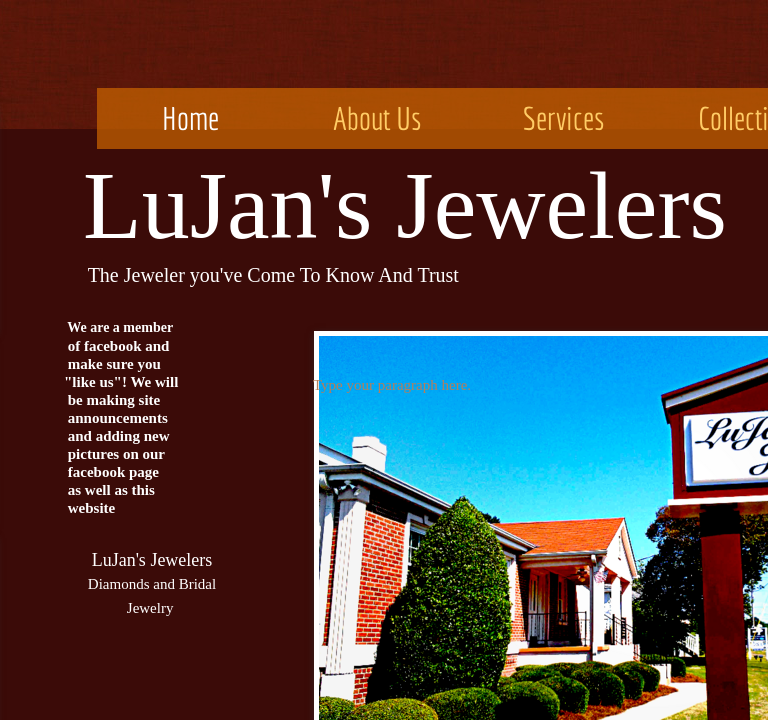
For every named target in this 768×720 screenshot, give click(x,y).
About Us (377, 118)
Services (564, 118)
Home (190, 118)
